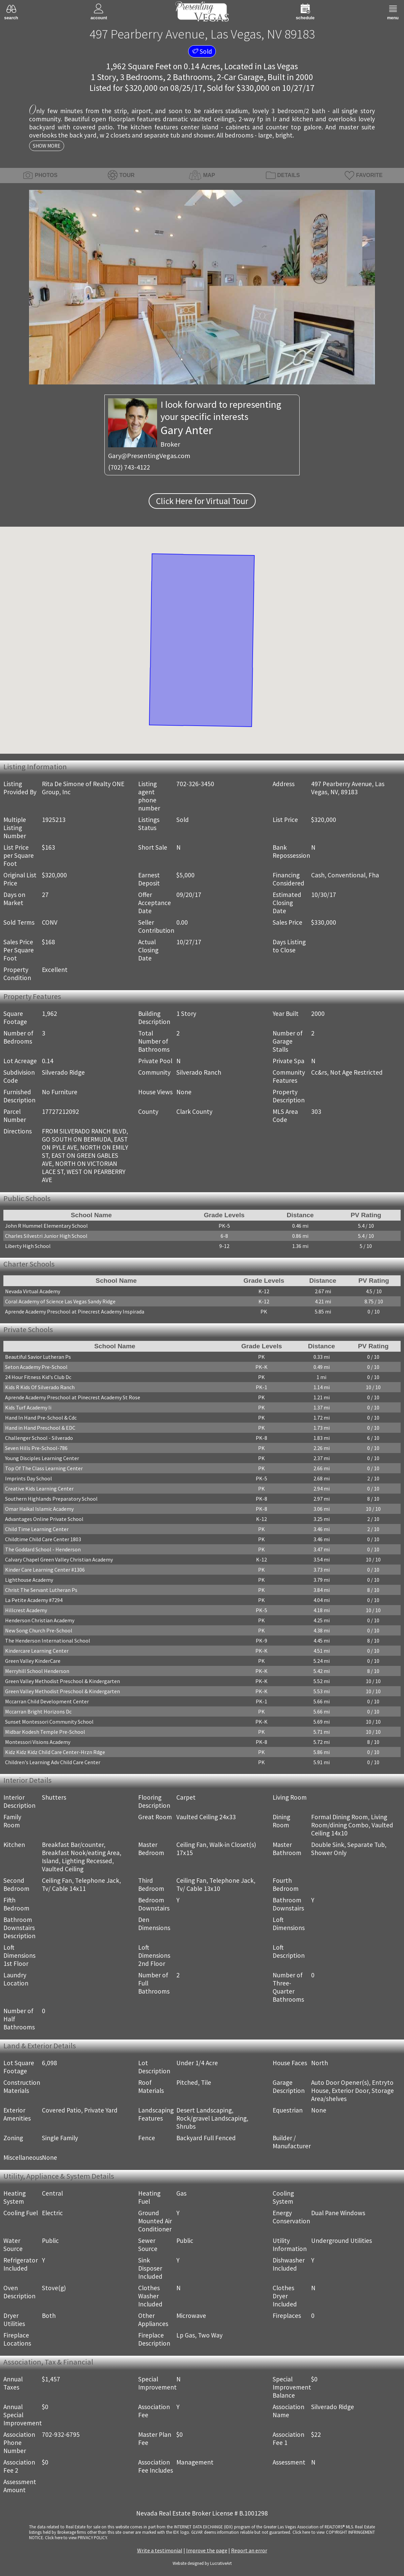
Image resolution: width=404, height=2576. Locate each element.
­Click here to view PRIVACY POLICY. (76, 2537)
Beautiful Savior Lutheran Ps (38, 1356)
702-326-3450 (195, 784)
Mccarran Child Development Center (47, 1701)
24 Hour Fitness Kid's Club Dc (38, 1377)
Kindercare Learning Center (37, 1650)
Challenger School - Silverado (39, 1437)
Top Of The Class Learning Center (44, 1468)
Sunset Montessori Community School (49, 1721)
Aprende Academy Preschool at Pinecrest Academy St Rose (72, 1397)
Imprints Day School (28, 1478)
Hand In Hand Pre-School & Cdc (41, 1417)
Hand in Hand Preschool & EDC (40, 1427)
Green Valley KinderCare (32, 1660)
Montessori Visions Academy (37, 1742)
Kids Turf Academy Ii (28, 1407)
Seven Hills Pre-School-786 (36, 1448)
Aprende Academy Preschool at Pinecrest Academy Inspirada (74, 1311)
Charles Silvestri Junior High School (46, 1235)
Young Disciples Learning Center (42, 1458)
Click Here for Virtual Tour (202, 501)
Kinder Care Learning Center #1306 (45, 1569)
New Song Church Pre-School (38, 1630)
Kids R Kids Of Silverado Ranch (40, 1387)
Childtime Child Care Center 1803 (43, 1539)
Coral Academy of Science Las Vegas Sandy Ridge (60, 1301)
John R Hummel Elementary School (46, 1225)
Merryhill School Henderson (37, 1671)
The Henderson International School (47, 1640)
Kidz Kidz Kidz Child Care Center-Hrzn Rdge (55, 1752)
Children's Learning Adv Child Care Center (52, 1762)
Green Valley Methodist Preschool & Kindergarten (62, 1681)
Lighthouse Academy (29, 1579)
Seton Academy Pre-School (36, 1367)
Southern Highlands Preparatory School (51, 1498)
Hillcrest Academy (26, 1610)
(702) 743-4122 (129, 467)
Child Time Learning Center (37, 1529)
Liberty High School (28, 1246)
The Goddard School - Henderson (43, 1549)
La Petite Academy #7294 (33, 1600)
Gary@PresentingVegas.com (149, 455)
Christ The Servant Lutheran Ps (41, 1589)
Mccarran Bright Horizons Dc (38, 1711)
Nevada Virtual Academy (32, 1291)
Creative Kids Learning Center (39, 1488)
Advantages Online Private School (44, 1519)
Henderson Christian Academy (39, 1620)
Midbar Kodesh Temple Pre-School (45, 1731)
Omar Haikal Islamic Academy (39, 1508)
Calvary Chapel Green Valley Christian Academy (59, 1559)
